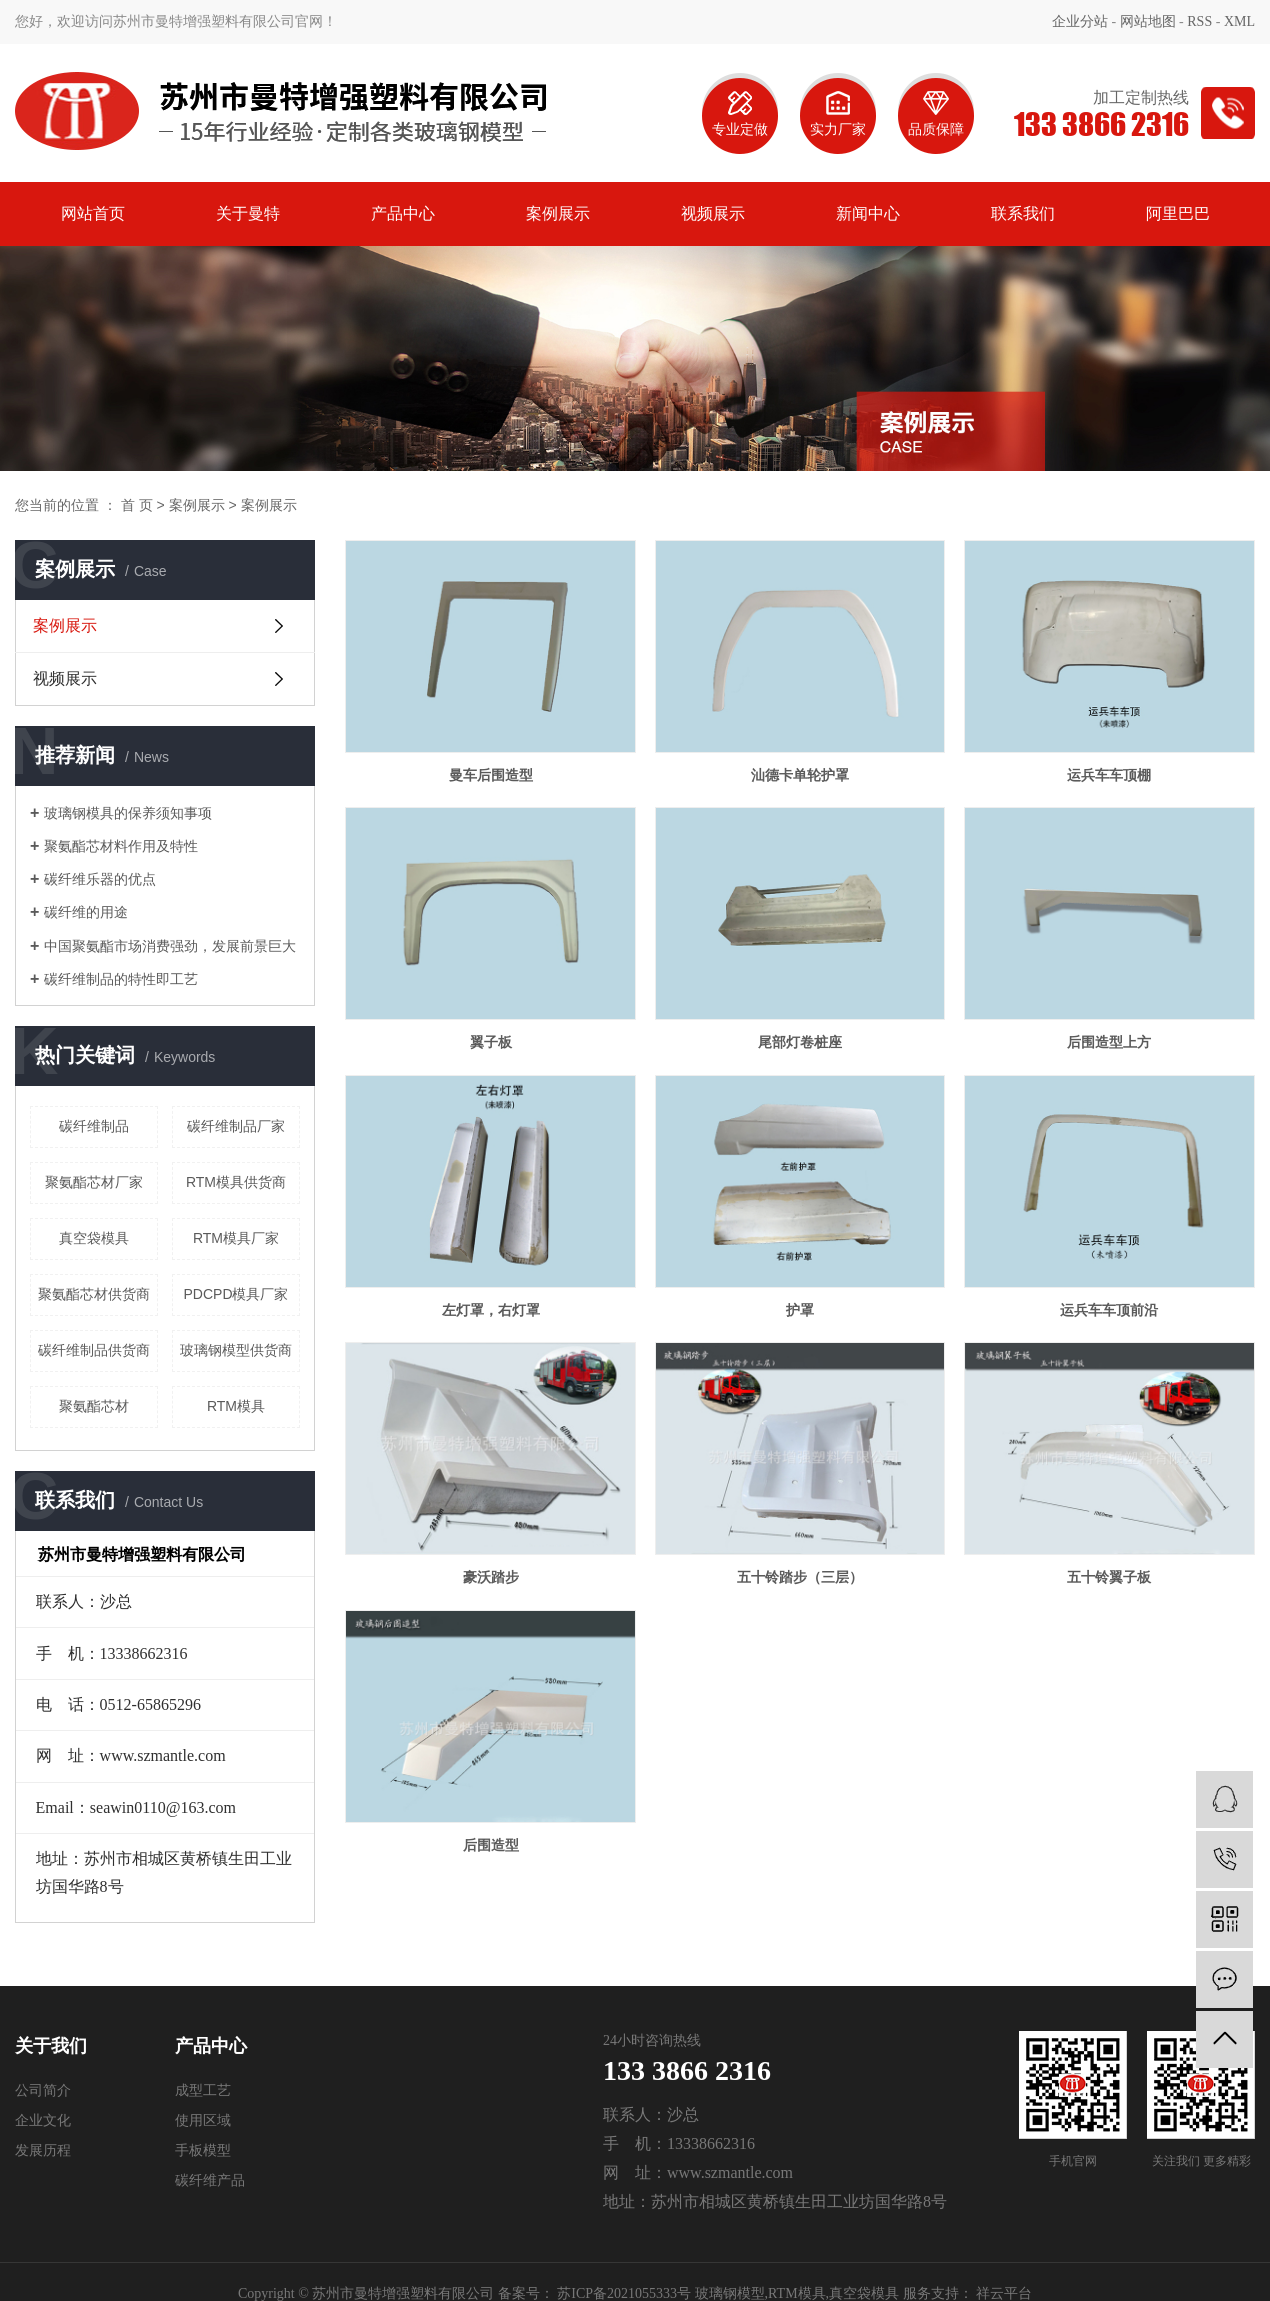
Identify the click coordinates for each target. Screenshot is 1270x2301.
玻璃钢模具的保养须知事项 (128, 813)
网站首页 (93, 213)
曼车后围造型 (491, 775)
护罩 (800, 1310)
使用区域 (203, 2120)
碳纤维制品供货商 (94, 1350)
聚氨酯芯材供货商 (94, 1294)
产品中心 (403, 213)
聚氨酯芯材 (94, 1406)
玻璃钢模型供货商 (236, 1350)
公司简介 (43, 2090)
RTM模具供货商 (236, 1182)
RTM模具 (236, 1406)
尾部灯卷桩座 (800, 1042)
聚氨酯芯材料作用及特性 (121, 846)
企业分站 (1080, 21)
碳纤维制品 (94, 1126)
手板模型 (203, 2150)
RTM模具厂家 (236, 1238)
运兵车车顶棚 (1109, 775)
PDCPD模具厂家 (235, 1294)
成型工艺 (203, 2090)
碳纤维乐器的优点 (100, 879)
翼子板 (491, 1042)
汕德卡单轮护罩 (800, 775)
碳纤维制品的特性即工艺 (121, 979)
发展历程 (43, 2150)
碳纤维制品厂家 (236, 1126)
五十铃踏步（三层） (800, 1577)
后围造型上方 (1109, 1042)
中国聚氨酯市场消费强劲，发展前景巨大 (170, 946)
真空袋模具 (94, 1238)
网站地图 (1148, 21)
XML (1239, 21)
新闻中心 (868, 213)
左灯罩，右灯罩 (491, 1310)
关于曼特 (248, 213)
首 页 (137, 505)
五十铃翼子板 (1109, 1577)
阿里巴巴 (1178, 213)
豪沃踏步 (491, 1577)
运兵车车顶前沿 (1109, 1310)
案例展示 (558, 213)
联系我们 (1023, 213)
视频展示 (713, 213)
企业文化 (43, 2120)
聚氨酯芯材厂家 (94, 1182)
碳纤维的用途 (86, 912)
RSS (1199, 21)
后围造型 (491, 1845)
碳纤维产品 (210, 2180)
